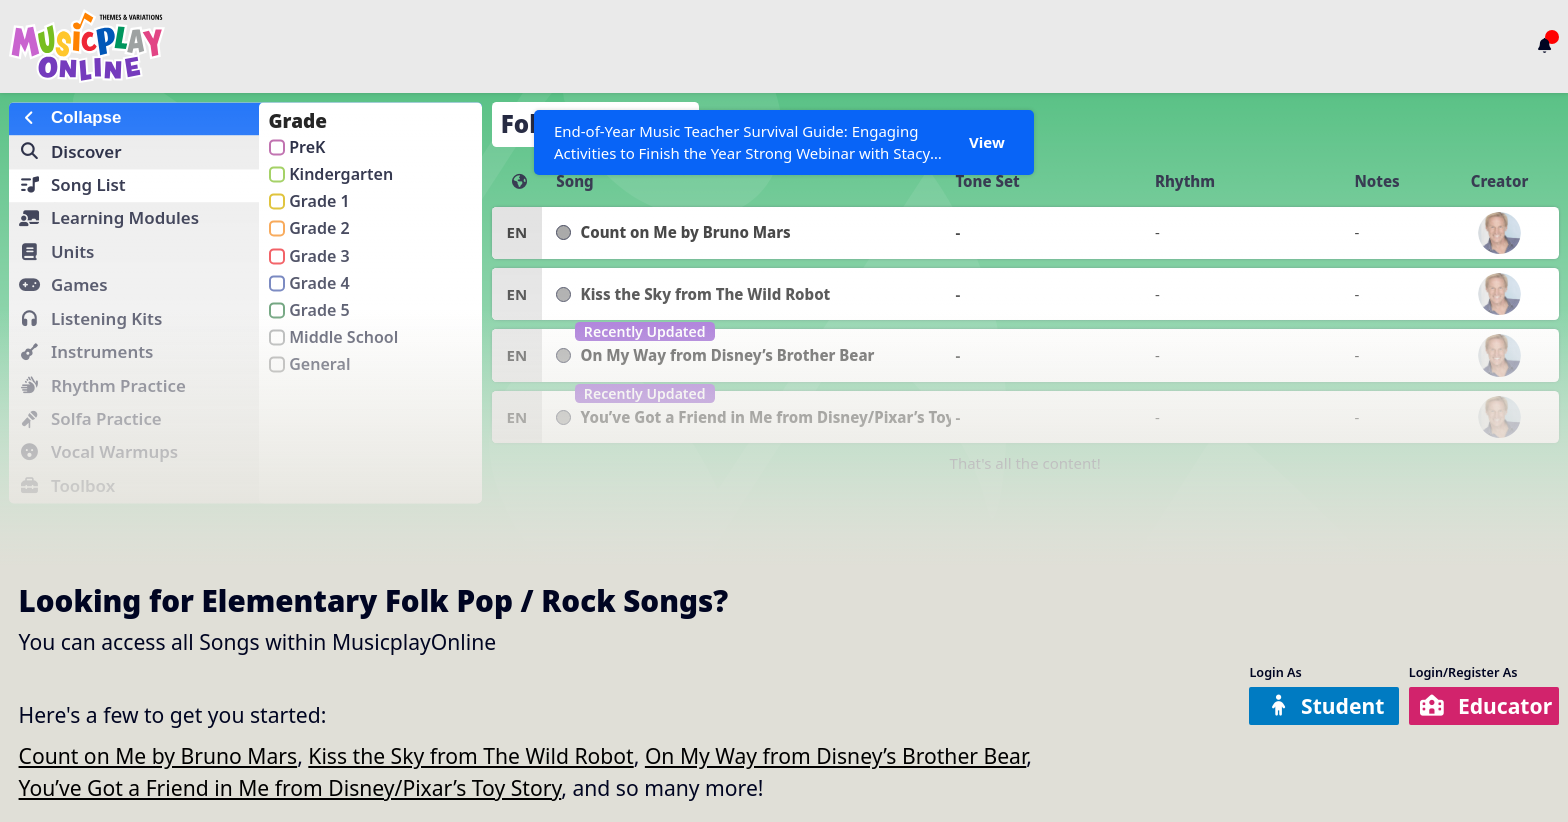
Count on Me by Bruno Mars (158, 755)
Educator (1486, 705)
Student (1326, 705)
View (987, 142)
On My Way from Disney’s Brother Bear (835, 755)
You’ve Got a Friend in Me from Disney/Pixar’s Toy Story (290, 787)
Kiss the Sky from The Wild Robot (470, 755)
